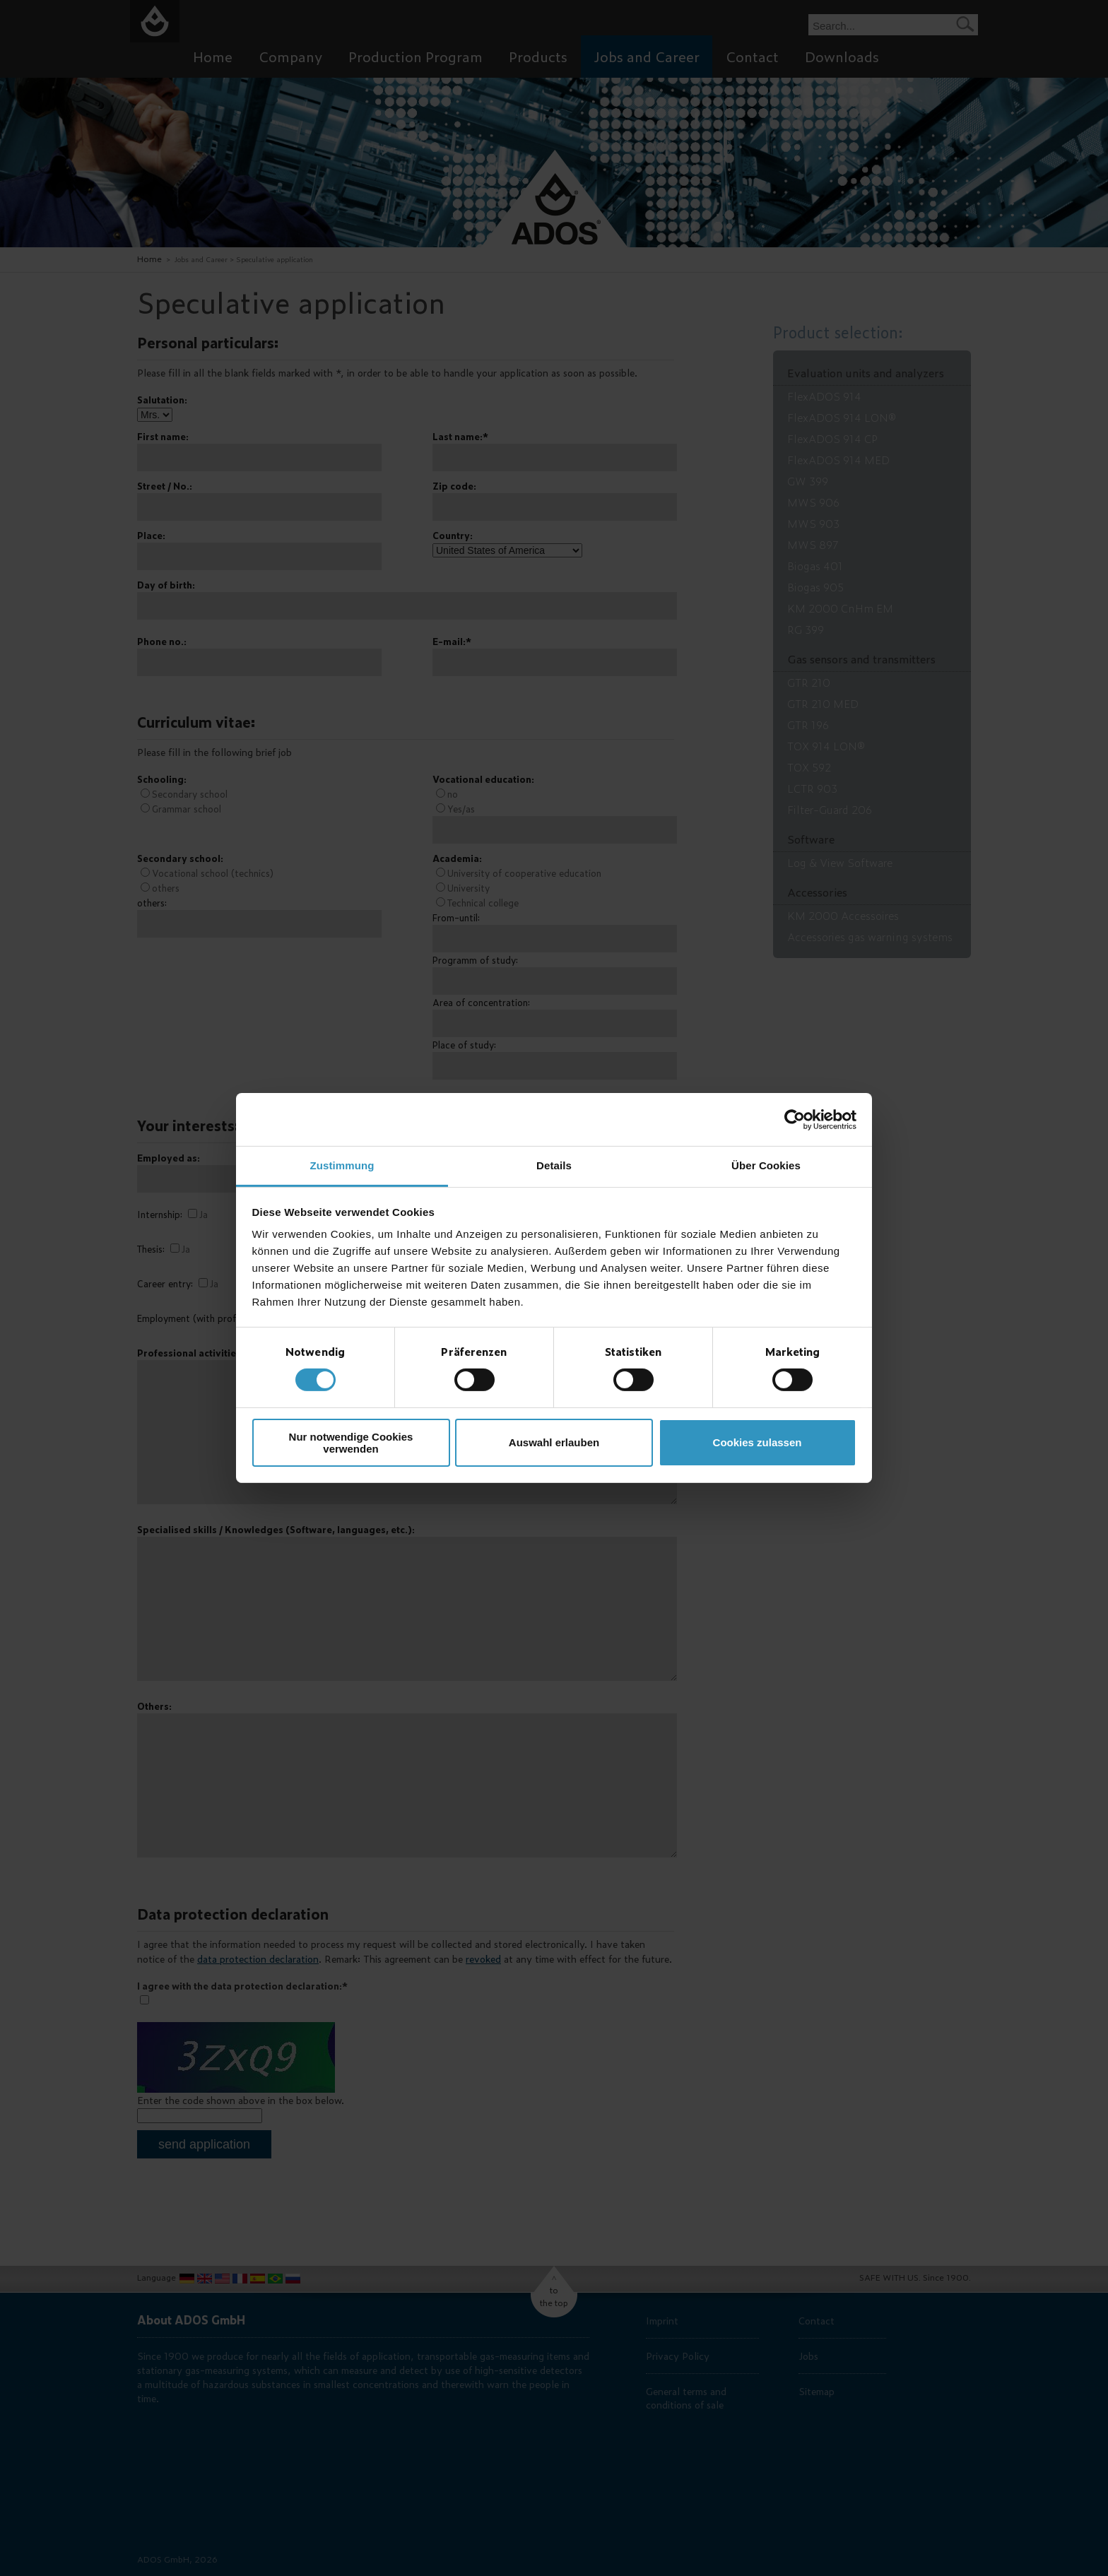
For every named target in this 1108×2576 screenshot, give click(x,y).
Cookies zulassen (757, 1442)
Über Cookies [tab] (766, 1165)
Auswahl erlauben (554, 1442)
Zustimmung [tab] (342, 1165)
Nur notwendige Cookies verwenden (351, 1443)
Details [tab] (554, 1165)
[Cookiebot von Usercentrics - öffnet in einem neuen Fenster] (794, 1119)
